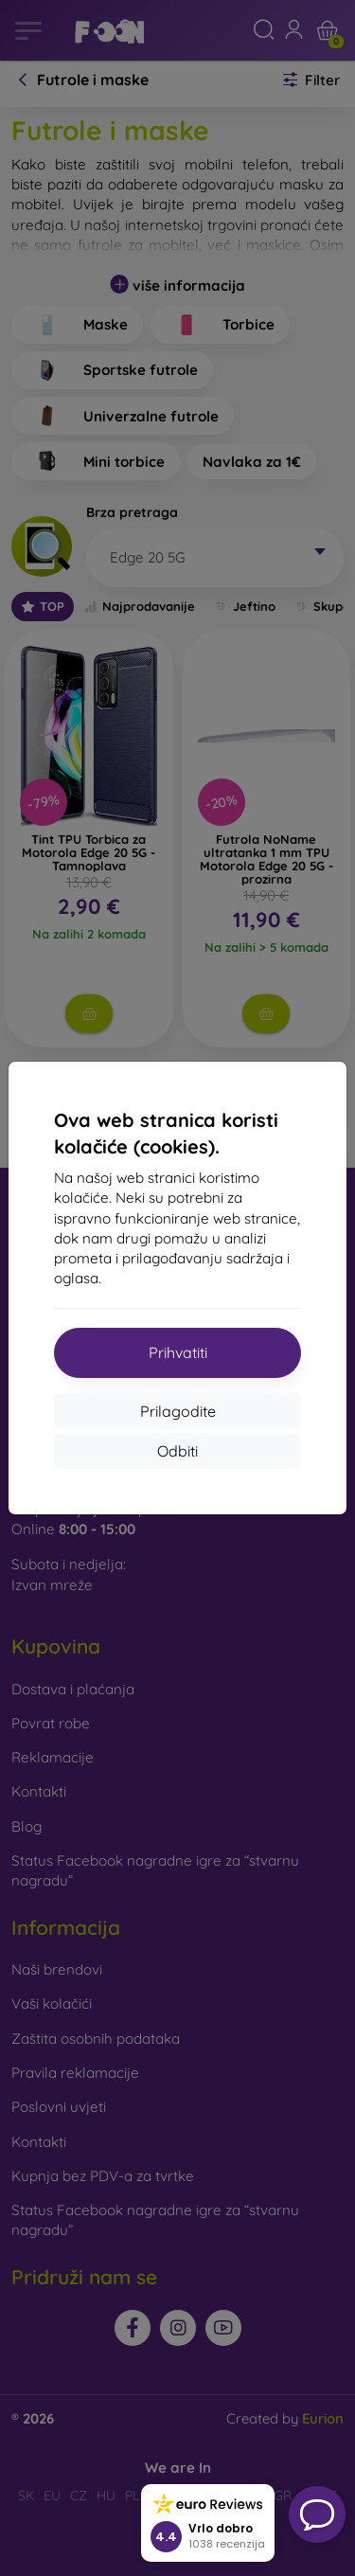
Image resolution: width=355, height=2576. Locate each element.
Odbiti (177, 1450)
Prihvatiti (178, 1352)
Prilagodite (178, 1411)
